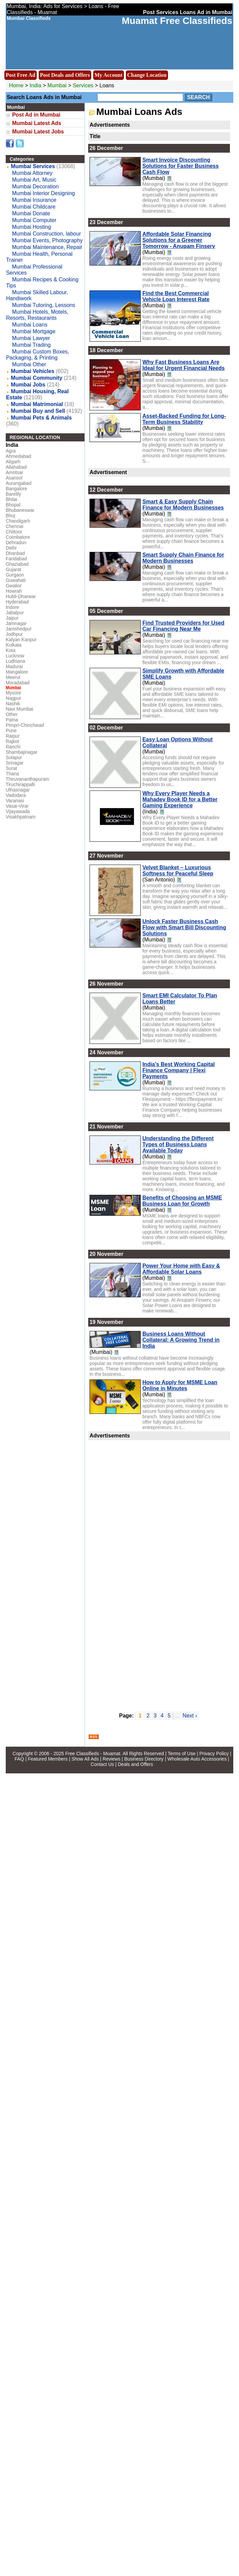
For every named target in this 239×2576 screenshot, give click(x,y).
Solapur (14, 757)
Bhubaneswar (20, 510)
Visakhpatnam (20, 816)
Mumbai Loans (29, 325)
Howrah (14, 591)
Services (83, 85)
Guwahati (16, 580)
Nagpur (13, 698)
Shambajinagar (21, 752)
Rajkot (12, 741)
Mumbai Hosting (31, 227)
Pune (11, 730)
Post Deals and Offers (65, 75)
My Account (109, 75)
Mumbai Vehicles (32, 371)
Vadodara (16, 795)
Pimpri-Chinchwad (25, 725)
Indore (12, 607)
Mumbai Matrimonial (37, 404)
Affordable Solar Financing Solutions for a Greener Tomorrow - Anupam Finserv (178, 240)
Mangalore (17, 672)
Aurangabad (18, 483)
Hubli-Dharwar (21, 596)
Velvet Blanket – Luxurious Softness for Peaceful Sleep (177, 870)
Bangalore (16, 488)
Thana (12, 773)
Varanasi (15, 800)
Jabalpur (15, 612)
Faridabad (16, 558)
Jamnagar (16, 623)
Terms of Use (181, 1753)
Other (12, 714)
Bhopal (13, 504)
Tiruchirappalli (20, 784)
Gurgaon (15, 575)
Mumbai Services (33, 166)
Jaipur (12, 618)
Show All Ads (85, 1759)
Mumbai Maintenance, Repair (47, 247)
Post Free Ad (20, 75)
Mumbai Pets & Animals (41, 418)
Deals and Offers (135, 1764)
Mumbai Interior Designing (43, 193)
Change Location (147, 75)
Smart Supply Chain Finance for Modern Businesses (183, 558)
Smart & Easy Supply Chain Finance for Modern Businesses (183, 504)
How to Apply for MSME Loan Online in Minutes (179, 1385)
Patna (12, 719)
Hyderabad (17, 601)
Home (16, 85)
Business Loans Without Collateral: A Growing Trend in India (180, 1340)
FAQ (19, 1759)
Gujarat (13, 569)
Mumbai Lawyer (31, 338)
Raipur (13, 736)
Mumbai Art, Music (34, 180)
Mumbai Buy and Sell (38, 411)
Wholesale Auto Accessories (197, 1759)
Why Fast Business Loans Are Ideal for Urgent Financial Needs (183, 365)
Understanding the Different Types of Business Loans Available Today (178, 1144)
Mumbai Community (36, 378)
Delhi (11, 548)
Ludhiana (15, 661)
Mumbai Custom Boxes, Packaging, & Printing (37, 355)
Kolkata (14, 645)
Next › (190, 1715)
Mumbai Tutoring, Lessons (43, 305)
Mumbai (57, 85)
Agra (11, 451)
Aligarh (13, 461)
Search (198, 97)
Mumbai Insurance (34, 200)
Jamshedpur (19, 628)
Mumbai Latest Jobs (38, 131)
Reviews (112, 1759)
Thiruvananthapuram (27, 779)
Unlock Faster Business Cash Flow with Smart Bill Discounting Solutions (184, 927)
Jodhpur (14, 634)
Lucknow (15, 655)
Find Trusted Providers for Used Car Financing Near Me (183, 626)
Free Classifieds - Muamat (92, 1753)
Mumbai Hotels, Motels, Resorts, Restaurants (37, 315)
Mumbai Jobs (28, 384)
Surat (11, 768)
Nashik (13, 703)
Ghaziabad (17, 564)
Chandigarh (18, 521)
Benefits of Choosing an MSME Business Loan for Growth (182, 1201)
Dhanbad (15, 553)
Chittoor (14, 531)
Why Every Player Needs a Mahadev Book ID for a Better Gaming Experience (179, 799)
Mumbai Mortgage (34, 331)
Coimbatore (18, 537)
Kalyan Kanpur (21, 639)
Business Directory (144, 1759)
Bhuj (10, 515)
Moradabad (18, 682)
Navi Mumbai (19, 709)
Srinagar (15, 763)
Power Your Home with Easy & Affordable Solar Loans (181, 1269)
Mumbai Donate (31, 213)
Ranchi (13, 746)
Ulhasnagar (18, 790)
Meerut (13, 677)
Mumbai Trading (31, 345)
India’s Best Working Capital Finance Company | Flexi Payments (178, 1070)
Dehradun (16, 542)
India (35, 85)
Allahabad (16, 467)
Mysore (13, 692)
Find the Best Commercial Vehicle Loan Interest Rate (175, 296)
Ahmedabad (18, 456)
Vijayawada (18, 811)
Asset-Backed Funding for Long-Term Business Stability (184, 419)
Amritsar (14, 472)
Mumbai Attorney (32, 173)
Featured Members (48, 1759)
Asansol (14, 477)
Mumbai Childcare (34, 207)
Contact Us (102, 1764)
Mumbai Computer (34, 220)
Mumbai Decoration (35, 186)
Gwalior (14, 585)
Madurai (14, 666)
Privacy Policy (214, 1753)
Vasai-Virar (17, 806)
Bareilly (13, 494)
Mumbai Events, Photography (47, 240)
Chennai (14, 526)
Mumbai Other (29, 364)
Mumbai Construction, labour (46, 234)
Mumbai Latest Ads (36, 123)
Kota (10, 650)
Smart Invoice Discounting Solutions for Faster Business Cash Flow (180, 166)
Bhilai (11, 499)
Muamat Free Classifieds (177, 20)
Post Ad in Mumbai (36, 115)
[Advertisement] (128, 1572)
